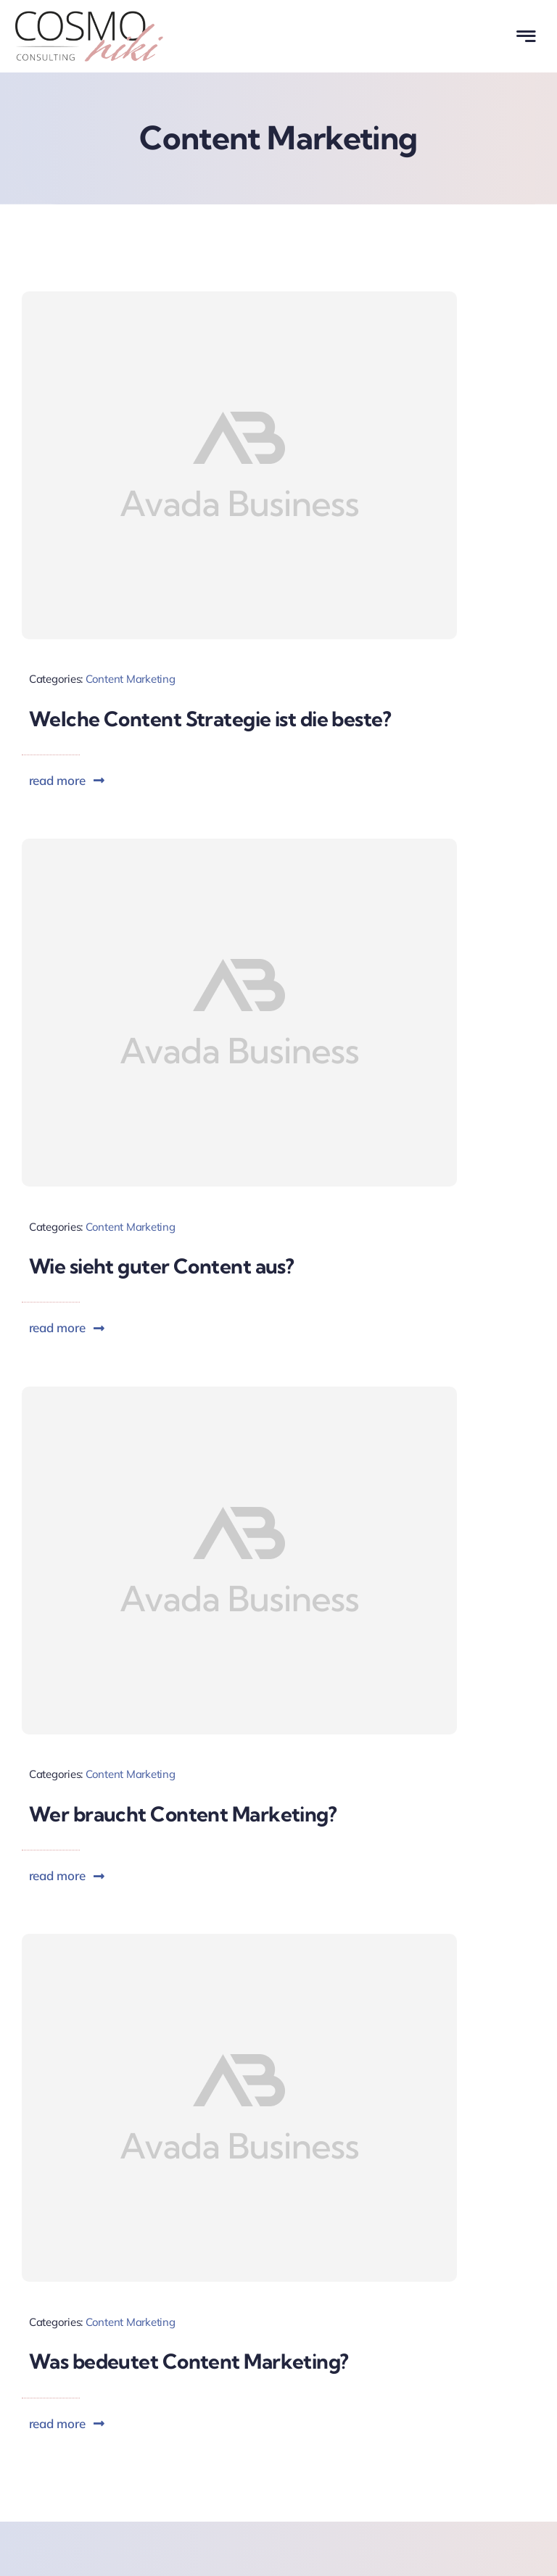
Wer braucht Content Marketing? (183, 1814)
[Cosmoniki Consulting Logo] (89, 17)
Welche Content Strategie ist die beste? (210, 718)
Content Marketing (131, 679)
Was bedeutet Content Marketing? (189, 2361)
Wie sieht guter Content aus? (161, 1266)
